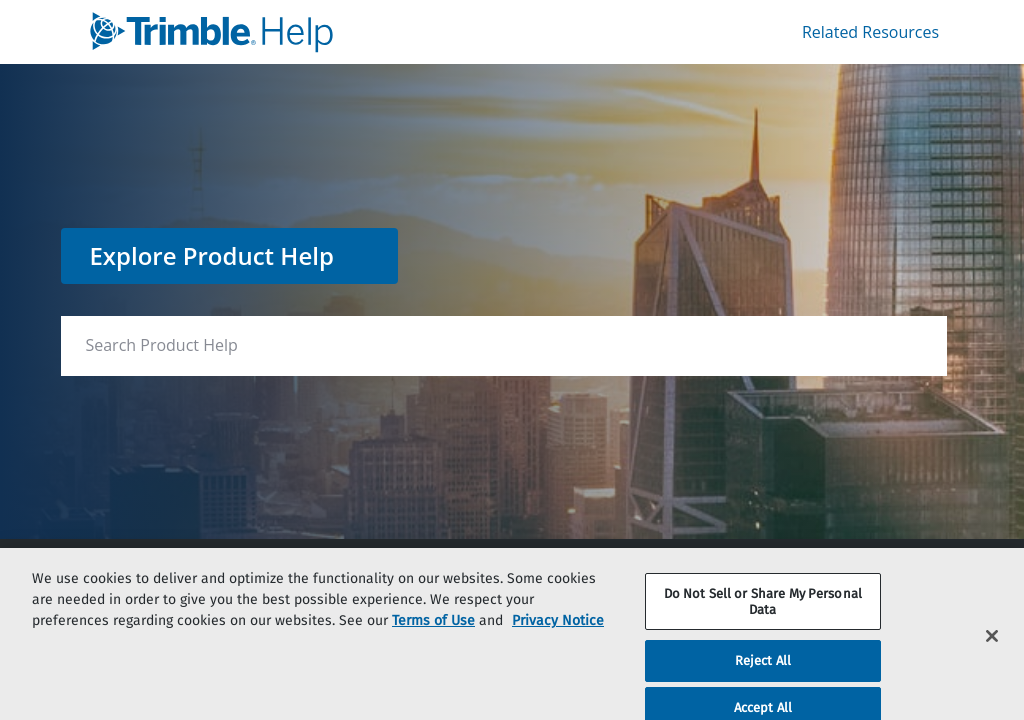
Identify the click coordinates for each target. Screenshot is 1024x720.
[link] (308, 32)
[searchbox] (910, 345)
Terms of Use (433, 634)
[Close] (992, 651)
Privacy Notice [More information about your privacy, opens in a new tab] (558, 634)
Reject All (763, 675)
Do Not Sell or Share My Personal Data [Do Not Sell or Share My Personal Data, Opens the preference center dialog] (763, 615)
